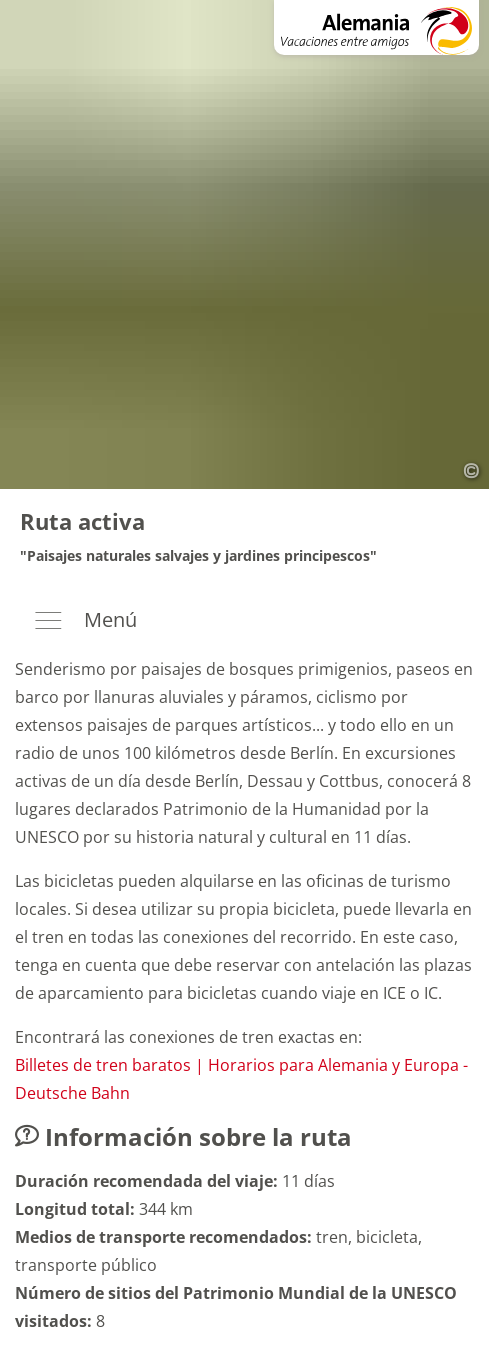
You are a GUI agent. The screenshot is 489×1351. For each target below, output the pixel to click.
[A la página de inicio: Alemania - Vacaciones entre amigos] (376, 27)
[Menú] (244, 621)
